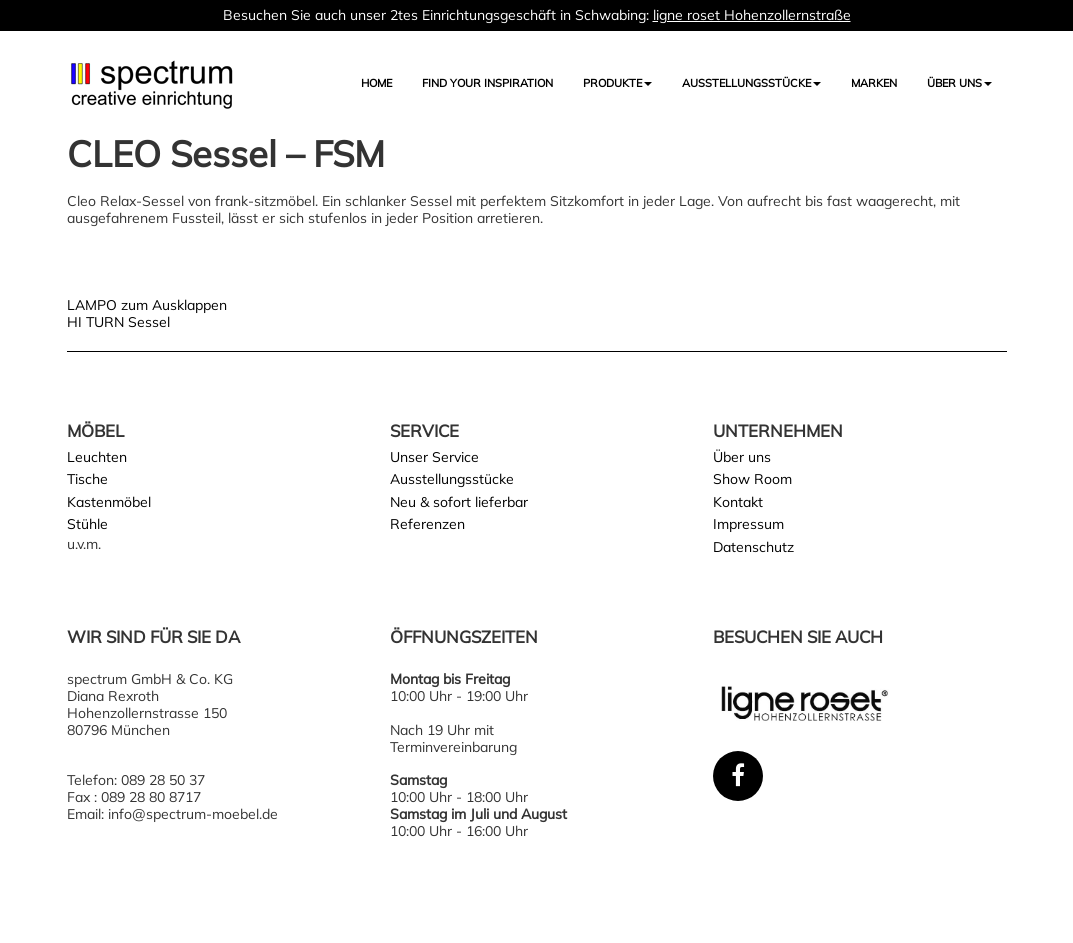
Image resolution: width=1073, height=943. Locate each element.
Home (376, 83)
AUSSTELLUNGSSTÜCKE (751, 83)
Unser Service (434, 457)
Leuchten (97, 457)
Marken (874, 83)
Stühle (87, 524)
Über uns (959, 83)
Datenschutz (753, 547)
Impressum (748, 524)
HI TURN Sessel (118, 322)
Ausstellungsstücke (452, 479)
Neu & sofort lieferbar (459, 502)
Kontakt (738, 502)
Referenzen (427, 524)
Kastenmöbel (109, 502)
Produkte (617, 83)
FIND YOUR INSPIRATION (487, 83)
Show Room (752, 479)
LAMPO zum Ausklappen (147, 305)
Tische (87, 479)
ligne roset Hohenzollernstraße (752, 15)
